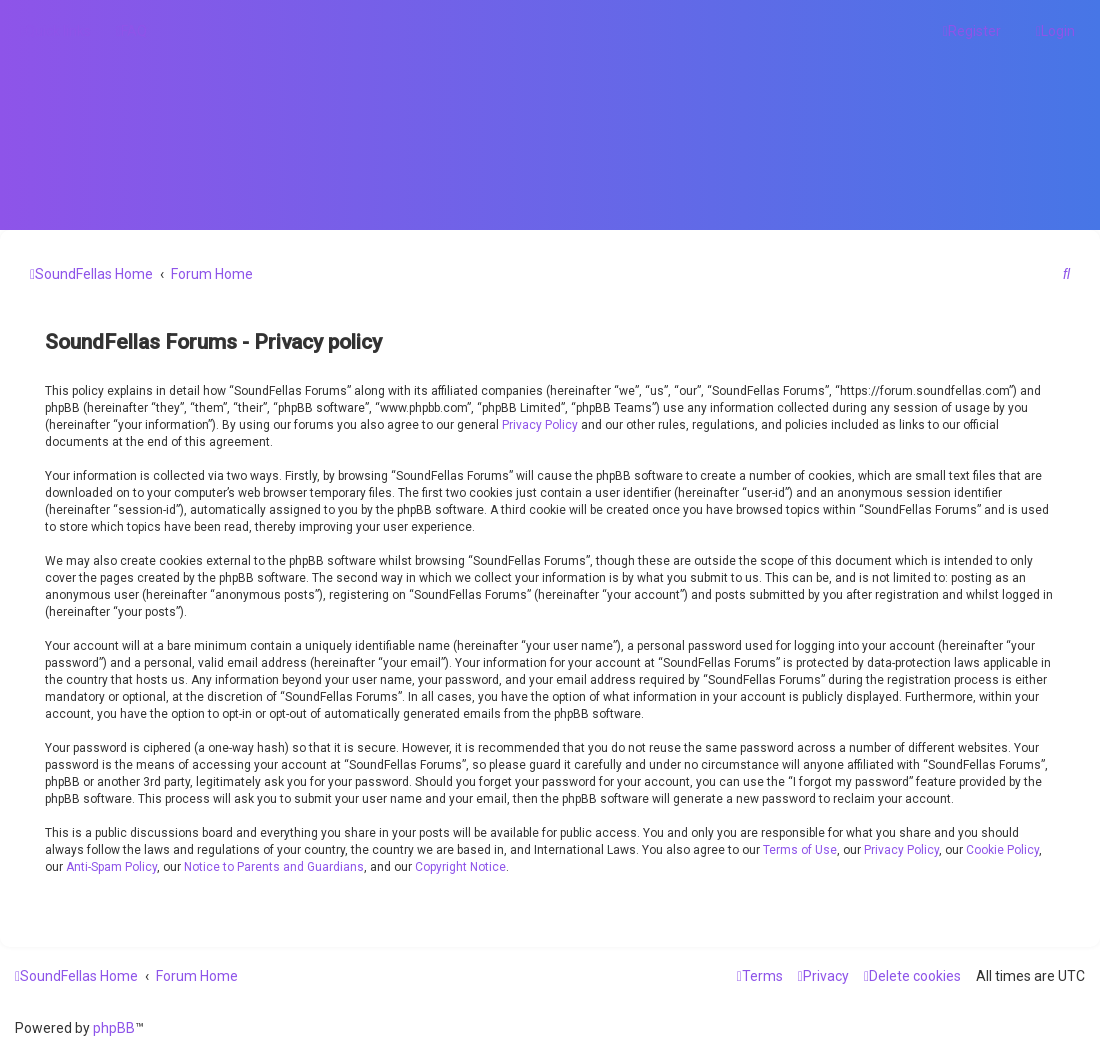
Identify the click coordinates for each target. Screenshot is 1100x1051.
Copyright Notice (460, 867)
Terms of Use (800, 850)
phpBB (114, 1028)
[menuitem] (131, 31)
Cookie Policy (1002, 850)
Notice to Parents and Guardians (274, 867)
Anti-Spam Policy (111, 867)
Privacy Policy (540, 425)
